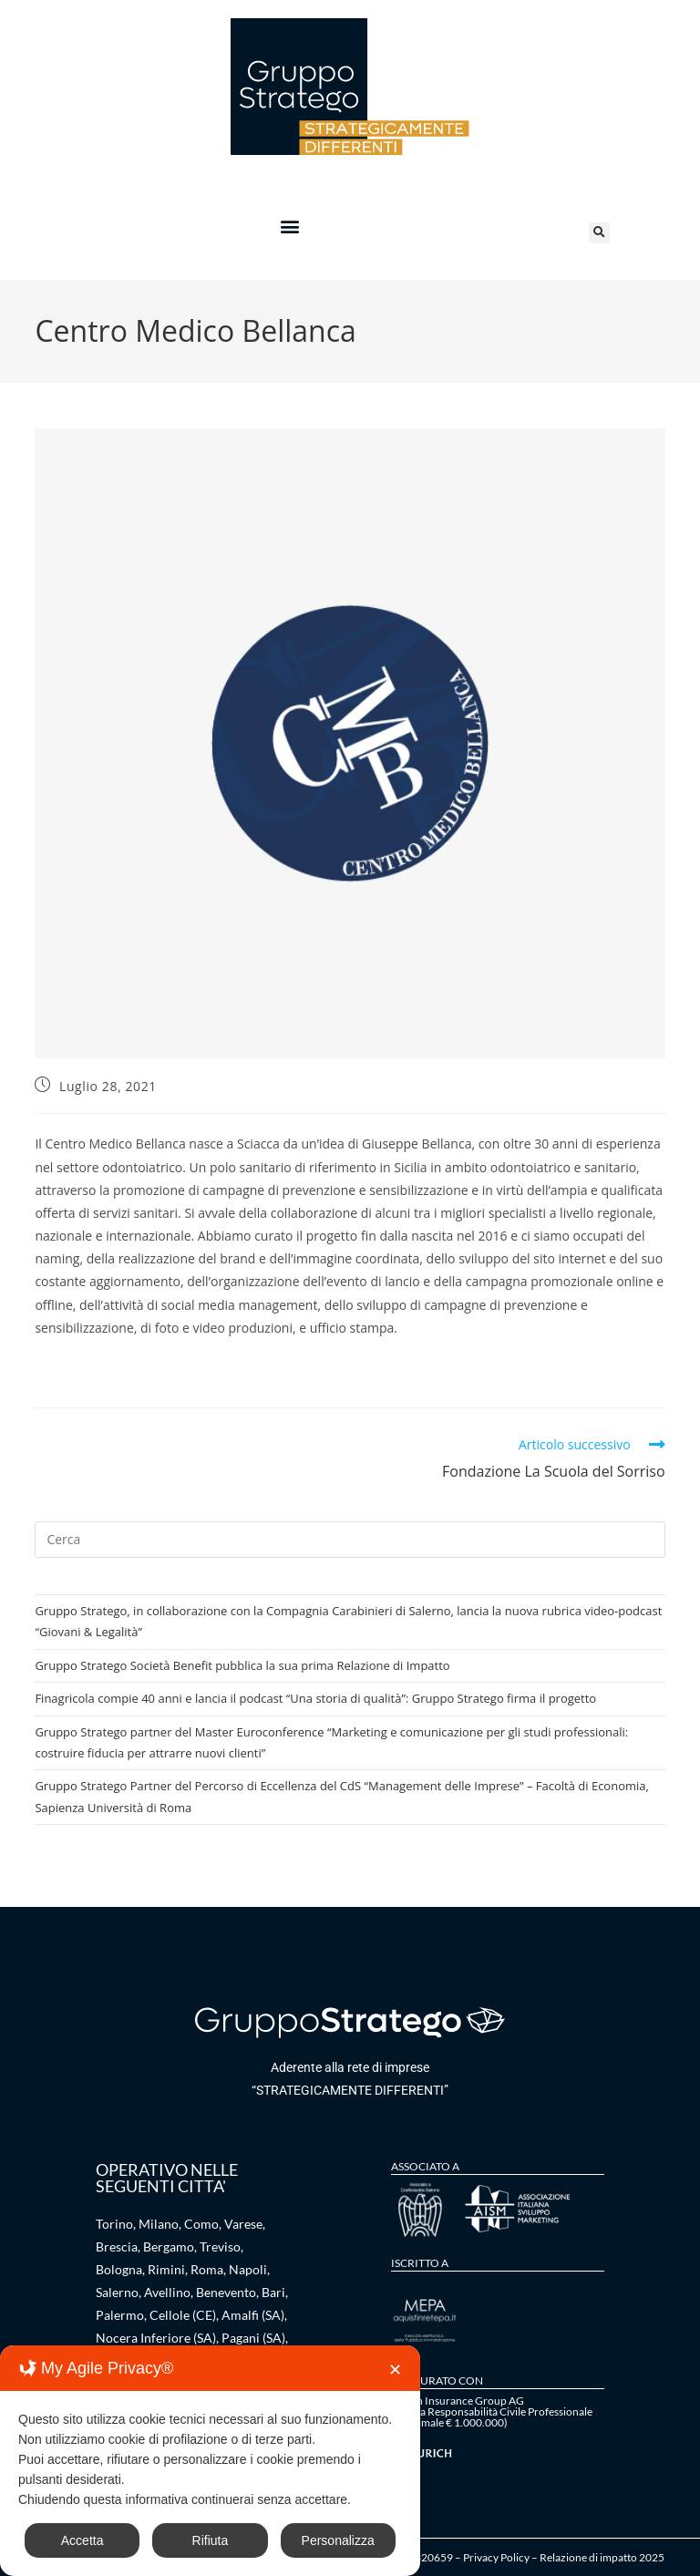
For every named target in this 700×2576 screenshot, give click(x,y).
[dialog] (210, 2460)
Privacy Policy (496, 2557)
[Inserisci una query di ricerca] (349, 1539)
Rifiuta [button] (210, 2540)
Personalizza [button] (338, 2540)
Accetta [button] (82, 2540)
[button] (289, 226)
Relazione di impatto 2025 (602, 2557)
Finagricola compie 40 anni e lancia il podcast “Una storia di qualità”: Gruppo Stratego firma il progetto (315, 1698)
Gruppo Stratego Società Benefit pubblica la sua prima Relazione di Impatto (242, 1665)
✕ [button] (395, 2370)
